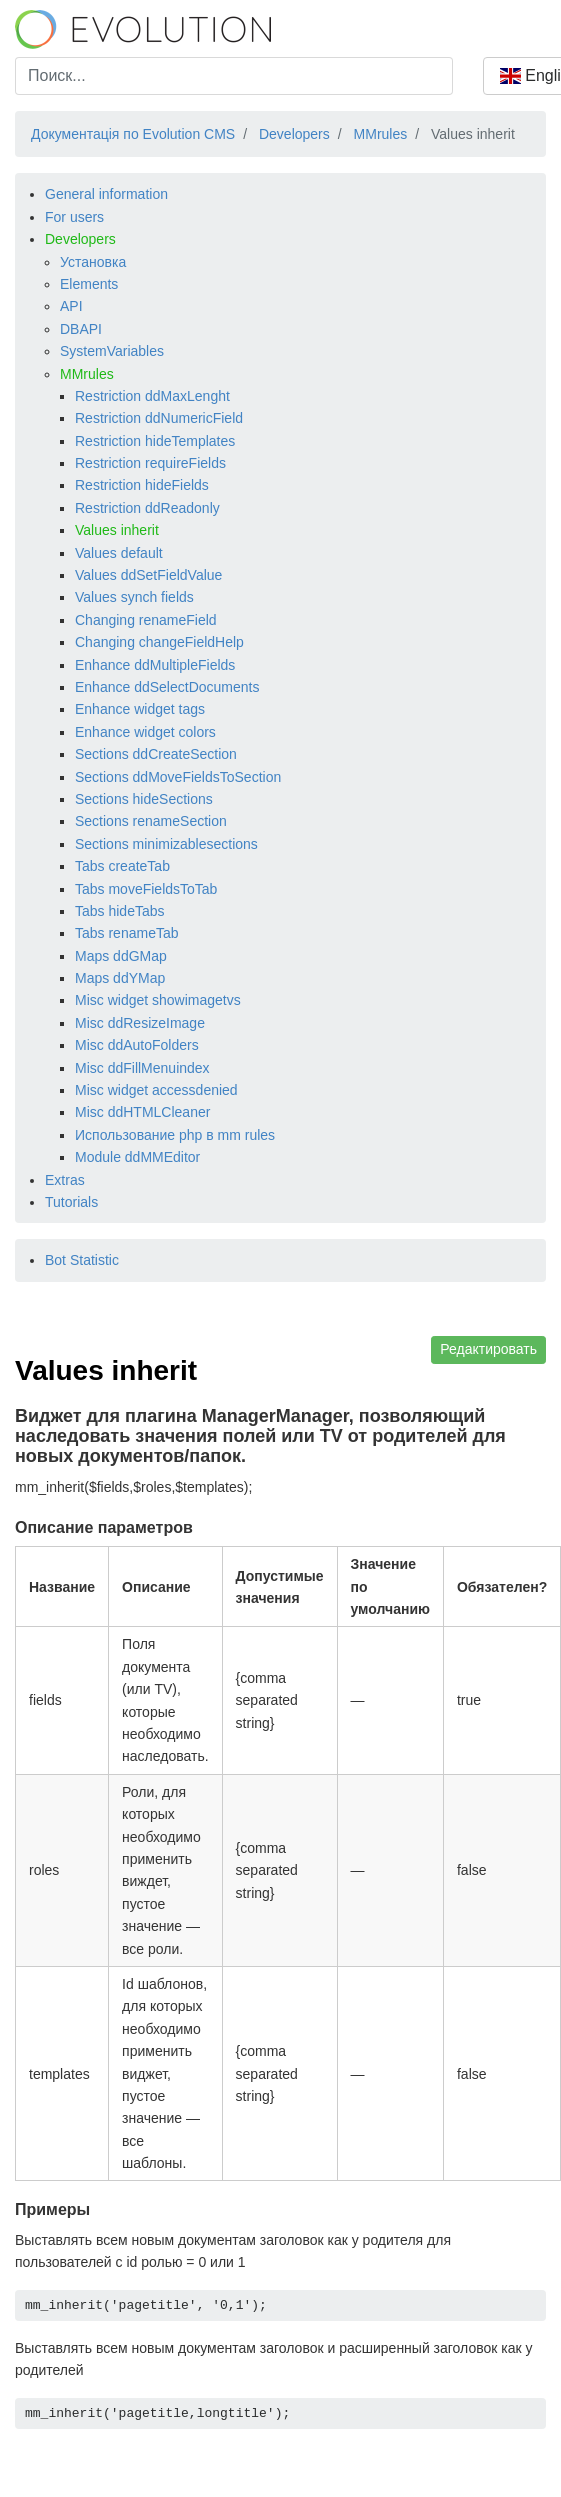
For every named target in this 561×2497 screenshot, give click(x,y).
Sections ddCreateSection (156, 754)
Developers (80, 239)
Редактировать (488, 1349)
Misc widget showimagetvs (158, 1000)
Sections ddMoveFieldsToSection (178, 777)
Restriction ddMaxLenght (152, 396)
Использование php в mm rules (175, 1135)
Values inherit (117, 530)
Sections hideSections (144, 799)
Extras (65, 1180)
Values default (119, 553)
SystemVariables (112, 351)
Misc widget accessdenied (156, 1090)
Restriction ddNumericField (159, 418)
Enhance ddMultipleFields (155, 665)
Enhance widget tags (140, 709)
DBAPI (81, 329)
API (71, 306)
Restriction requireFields (150, 463)
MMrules (87, 374)
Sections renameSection (151, 821)
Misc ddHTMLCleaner (142, 1112)
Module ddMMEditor (137, 1157)
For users (74, 217)
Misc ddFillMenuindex (142, 1068)
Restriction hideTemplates (155, 441)
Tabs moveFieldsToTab (146, 889)
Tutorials (71, 1202)
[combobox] (234, 76)
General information (106, 194)
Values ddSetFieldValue (148, 575)
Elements (89, 284)
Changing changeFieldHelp (159, 642)
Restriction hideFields (142, 485)
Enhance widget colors (145, 732)
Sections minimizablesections (166, 844)
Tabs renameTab (127, 933)
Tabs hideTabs (120, 911)
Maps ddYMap (120, 978)
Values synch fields (134, 597)
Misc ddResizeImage (140, 1023)
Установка (93, 262)
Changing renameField (146, 620)
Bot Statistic (82, 1260)
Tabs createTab (122, 866)
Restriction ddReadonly (147, 508)
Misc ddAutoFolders (137, 1045)
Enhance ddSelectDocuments (167, 687)
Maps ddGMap (121, 956)
